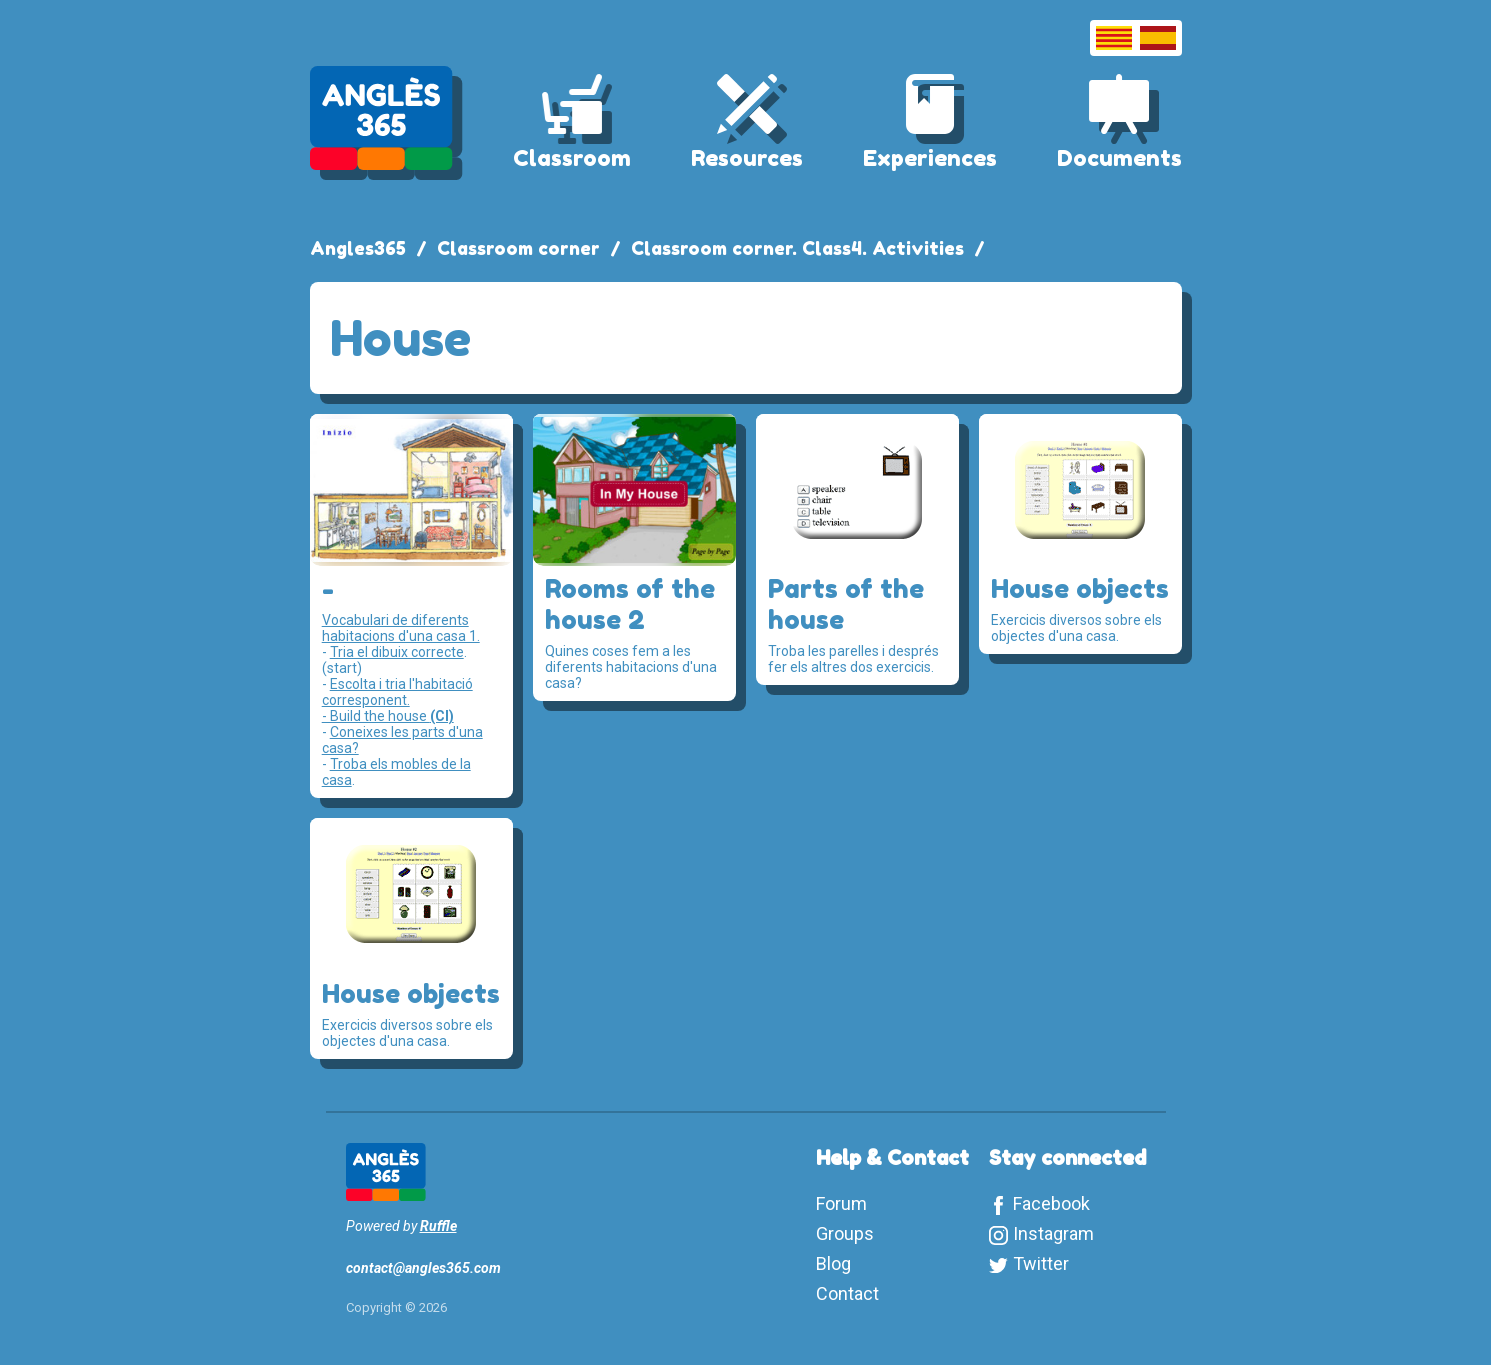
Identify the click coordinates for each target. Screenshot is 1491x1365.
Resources (747, 158)
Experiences (930, 158)
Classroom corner (518, 248)
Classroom (572, 158)
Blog (833, 1263)
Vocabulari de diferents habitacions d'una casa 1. (401, 628)
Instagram (1053, 1233)
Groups (845, 1233)
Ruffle (438, 1226)
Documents (1119, 158)
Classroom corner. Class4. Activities (797, 248)
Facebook (1051, 1203)
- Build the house (388, 716)
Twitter (1041, 1263)
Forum (841, 1203)
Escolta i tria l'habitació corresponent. (397, 692)
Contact (847, 1293)
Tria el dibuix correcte (397, 652)
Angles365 (358, 248)
